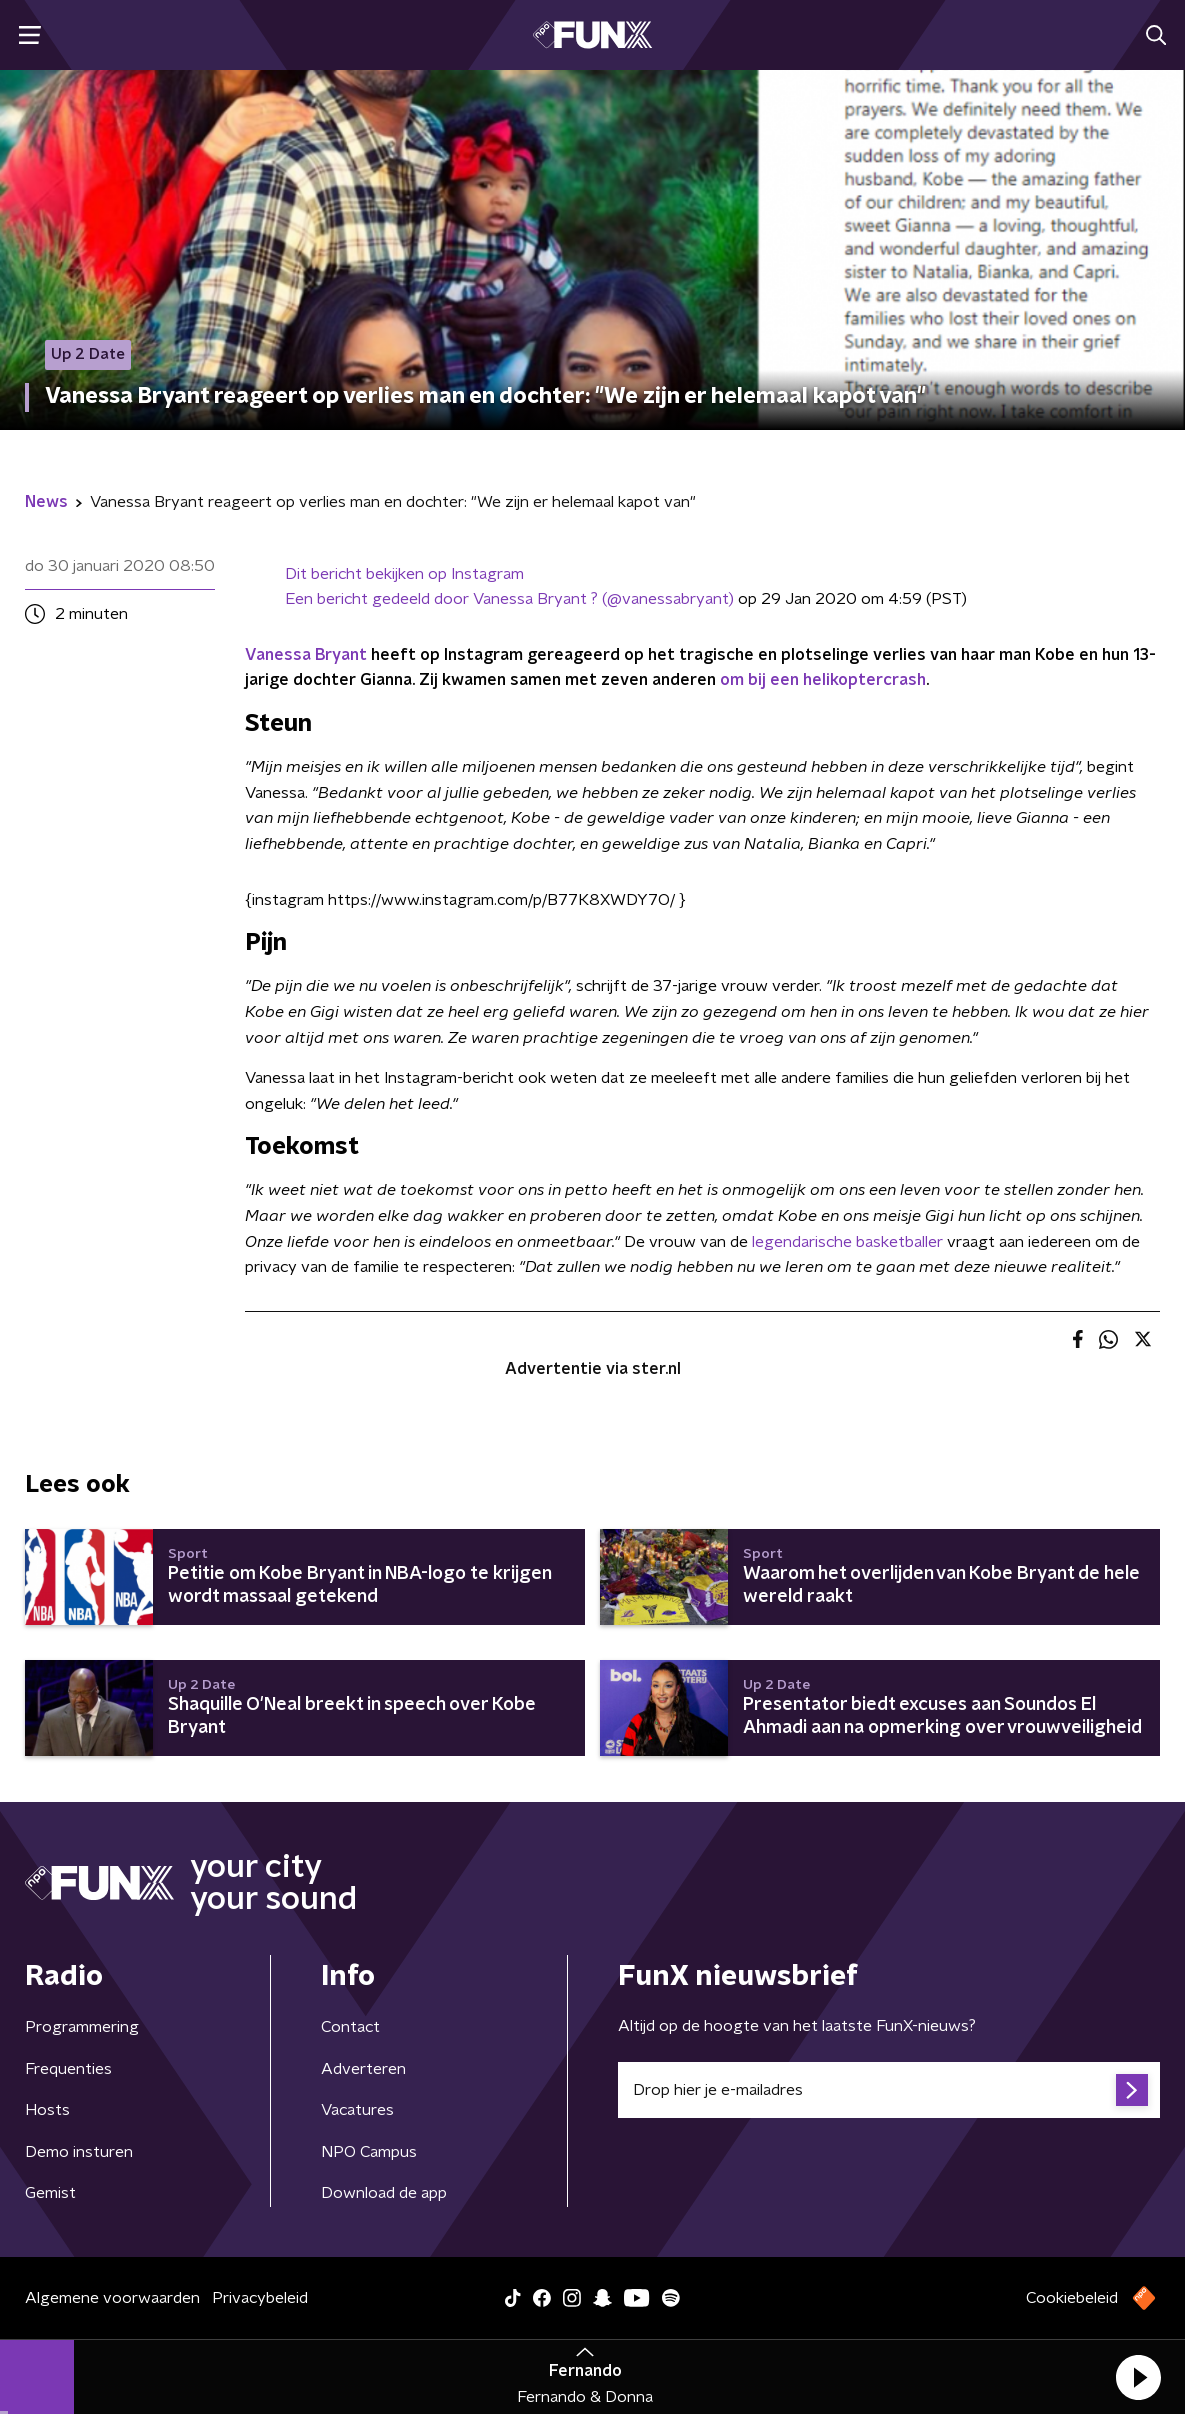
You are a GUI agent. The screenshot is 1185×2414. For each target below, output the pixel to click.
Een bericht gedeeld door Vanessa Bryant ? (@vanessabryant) (509, 599)
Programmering (82, 2027)
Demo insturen (79, 2152)
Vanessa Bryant (306, 655)
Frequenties (68, 2069)
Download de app (384, 2193)
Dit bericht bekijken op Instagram (404, 574)
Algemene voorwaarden (112, 2298)
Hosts (47, 2110)
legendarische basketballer (847, 1242)
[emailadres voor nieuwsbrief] (889, 2090)
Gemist (50, 2193)
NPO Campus (369, 2152)
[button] (1138, 2377)
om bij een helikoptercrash (823, 680)
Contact (350, 2027)
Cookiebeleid (1072, 2298)
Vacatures (357, 2110)
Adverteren (363, 2069)
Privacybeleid (260, 2298)
